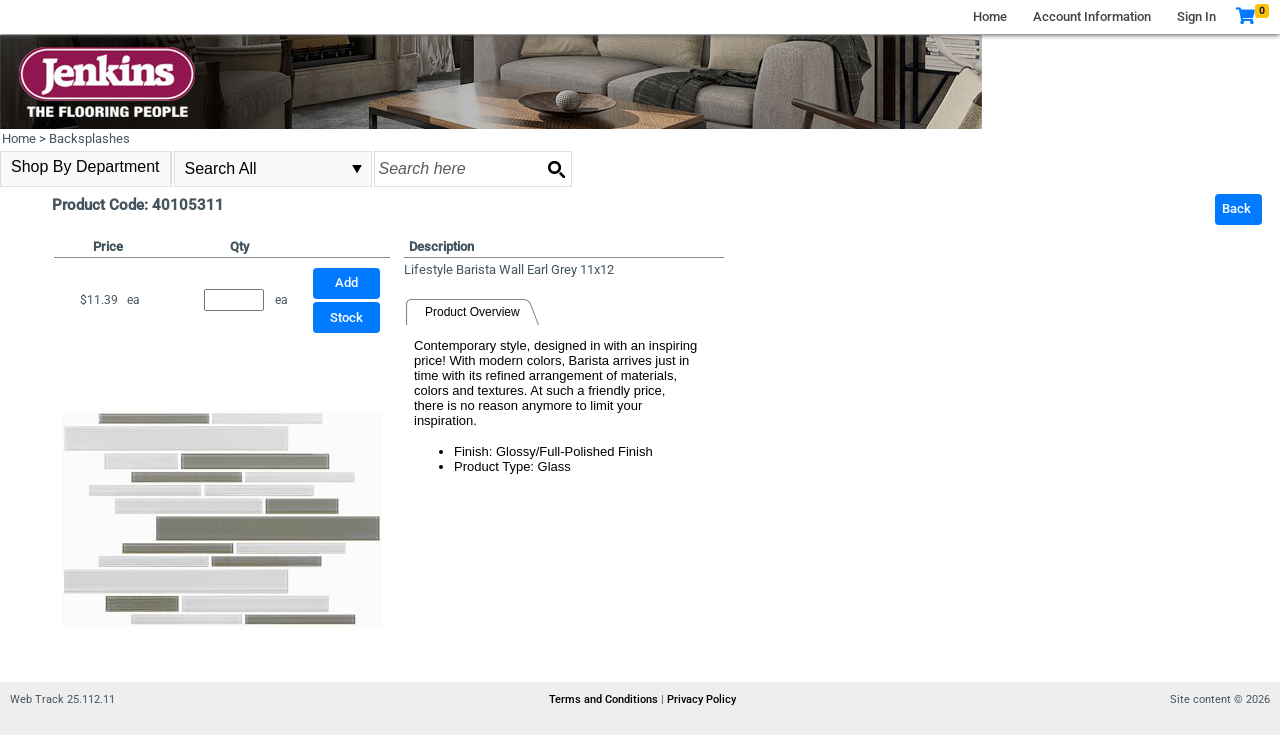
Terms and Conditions (605, 699)
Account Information (1092, 16)
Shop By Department (85, 166)
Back (1236, 208)
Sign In (1196, 16)
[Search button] (556, 169)
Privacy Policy (701, 699)
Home (990, 16)
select (357, 169)
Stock (346, 317)
